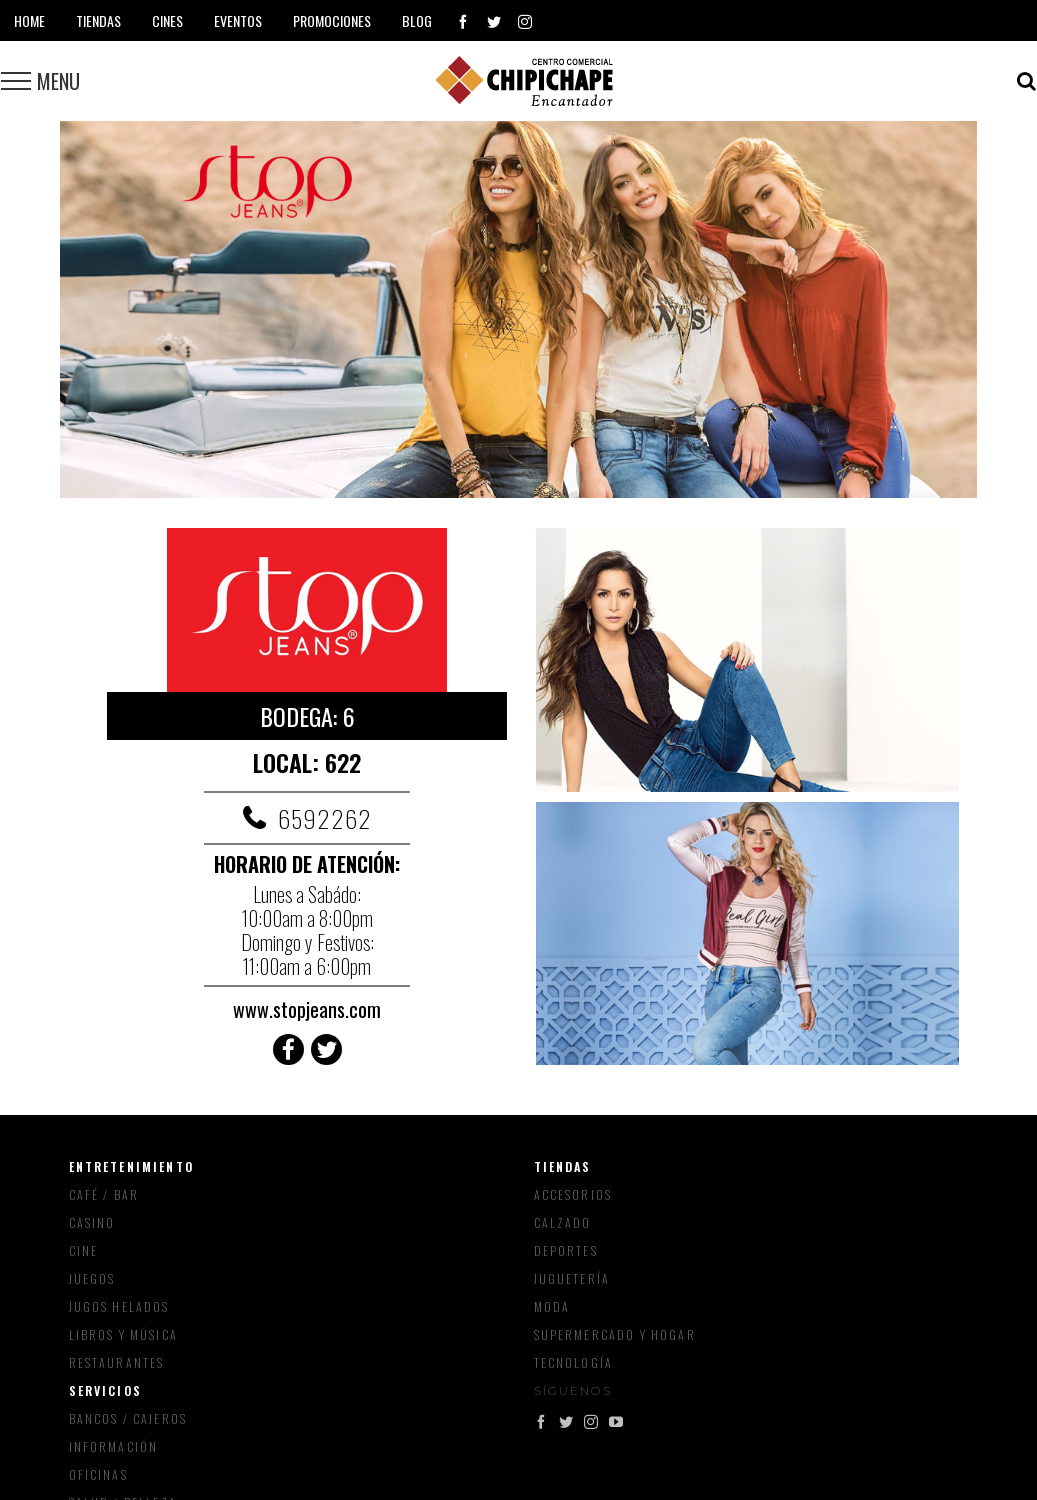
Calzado (563, 1222)
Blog (417, 20)
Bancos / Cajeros (128, 1418)
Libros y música (123, 1334)
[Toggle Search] (1026, 81)
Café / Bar (104, 1194)
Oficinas (98, 1474)
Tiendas (563, 1166)
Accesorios (573, 1194)
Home (29, 20)
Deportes (566, 1250)
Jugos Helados (119, 1306)
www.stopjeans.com (307, 1009)
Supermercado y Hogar (615, 1334)
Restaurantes (117, 1362)
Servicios (105, 1390)
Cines (167, 20)
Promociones (332, 20)
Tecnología (574, 1362)
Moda (552, 1306)
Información (114, 1446)
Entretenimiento (131, 1166)
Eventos (238, 20)
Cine (84, 1250)
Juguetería (572, 1278)
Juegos (92, 1278)
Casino (92, 1222)
